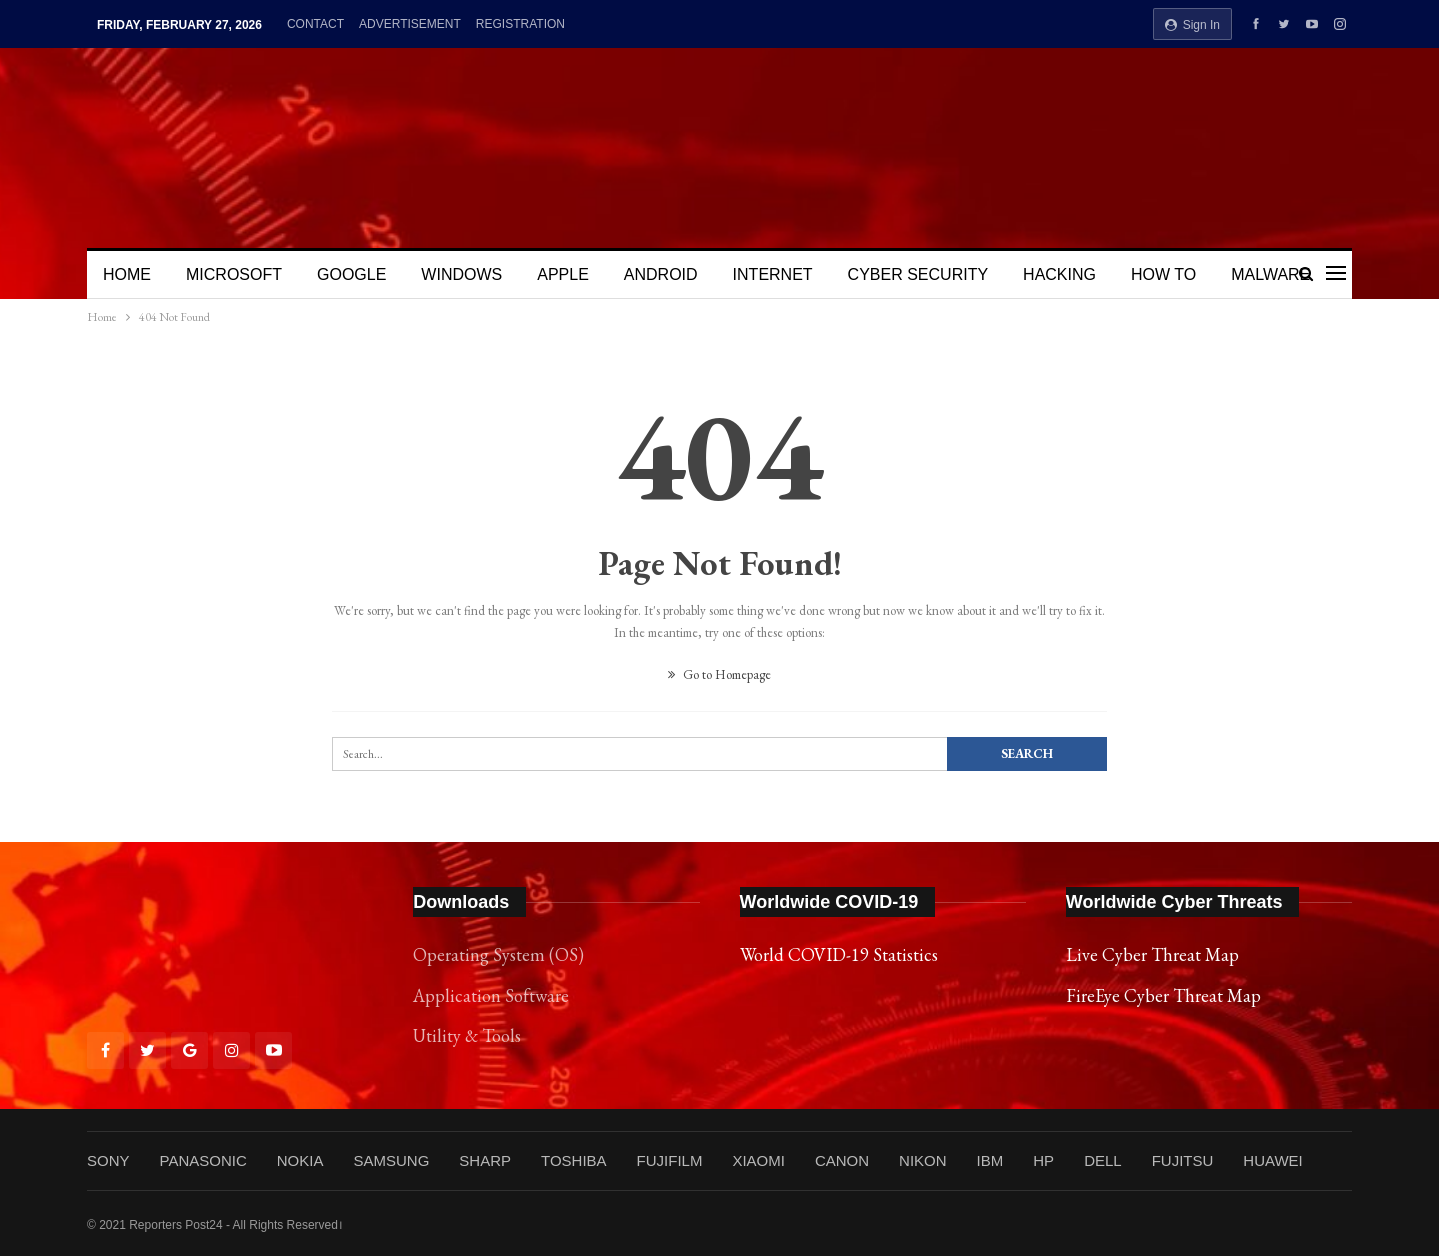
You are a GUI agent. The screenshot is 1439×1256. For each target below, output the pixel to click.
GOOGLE (351, 274)
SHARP (485, 1160)
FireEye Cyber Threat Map (1163, 995)
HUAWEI (1272, 1160)
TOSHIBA (574, 1160)
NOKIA (300, 1160)
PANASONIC (203, 1160)
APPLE (563, 274)
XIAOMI (758, 1160)
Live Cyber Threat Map (1152, 954)
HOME (127, 274)
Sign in (1192, 25)
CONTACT (315, 24)
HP (1043, 1160)
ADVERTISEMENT (410, 24)
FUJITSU (1183, 1160)
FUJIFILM (670, 1160)
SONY (108, 1160)
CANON (842, 1160)
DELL (1103, 1160)
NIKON (923, 1160)
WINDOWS (461, 274)
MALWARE (1270, 274)
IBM (990, 1160)
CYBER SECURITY (918, 274)
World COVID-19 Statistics (839, 954)
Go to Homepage (719, 674)
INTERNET (773, 274)
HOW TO (1163, 274)
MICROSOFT (234, 274)
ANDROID (661, 274)
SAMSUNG (391, 1160)
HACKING (1059, 274)
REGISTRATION (520, 24)
